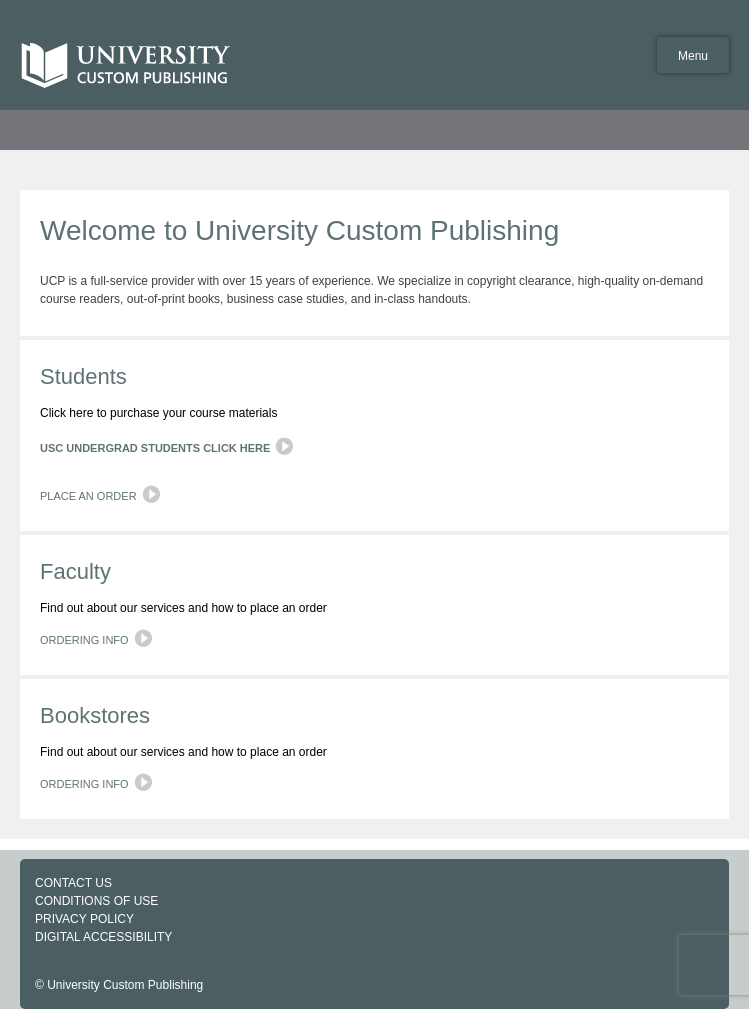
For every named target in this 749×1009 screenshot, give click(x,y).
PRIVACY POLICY (84, 919)
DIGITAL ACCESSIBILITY (103, 937)
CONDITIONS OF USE (96, 901)
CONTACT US (73, 883)
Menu (693, 56)
